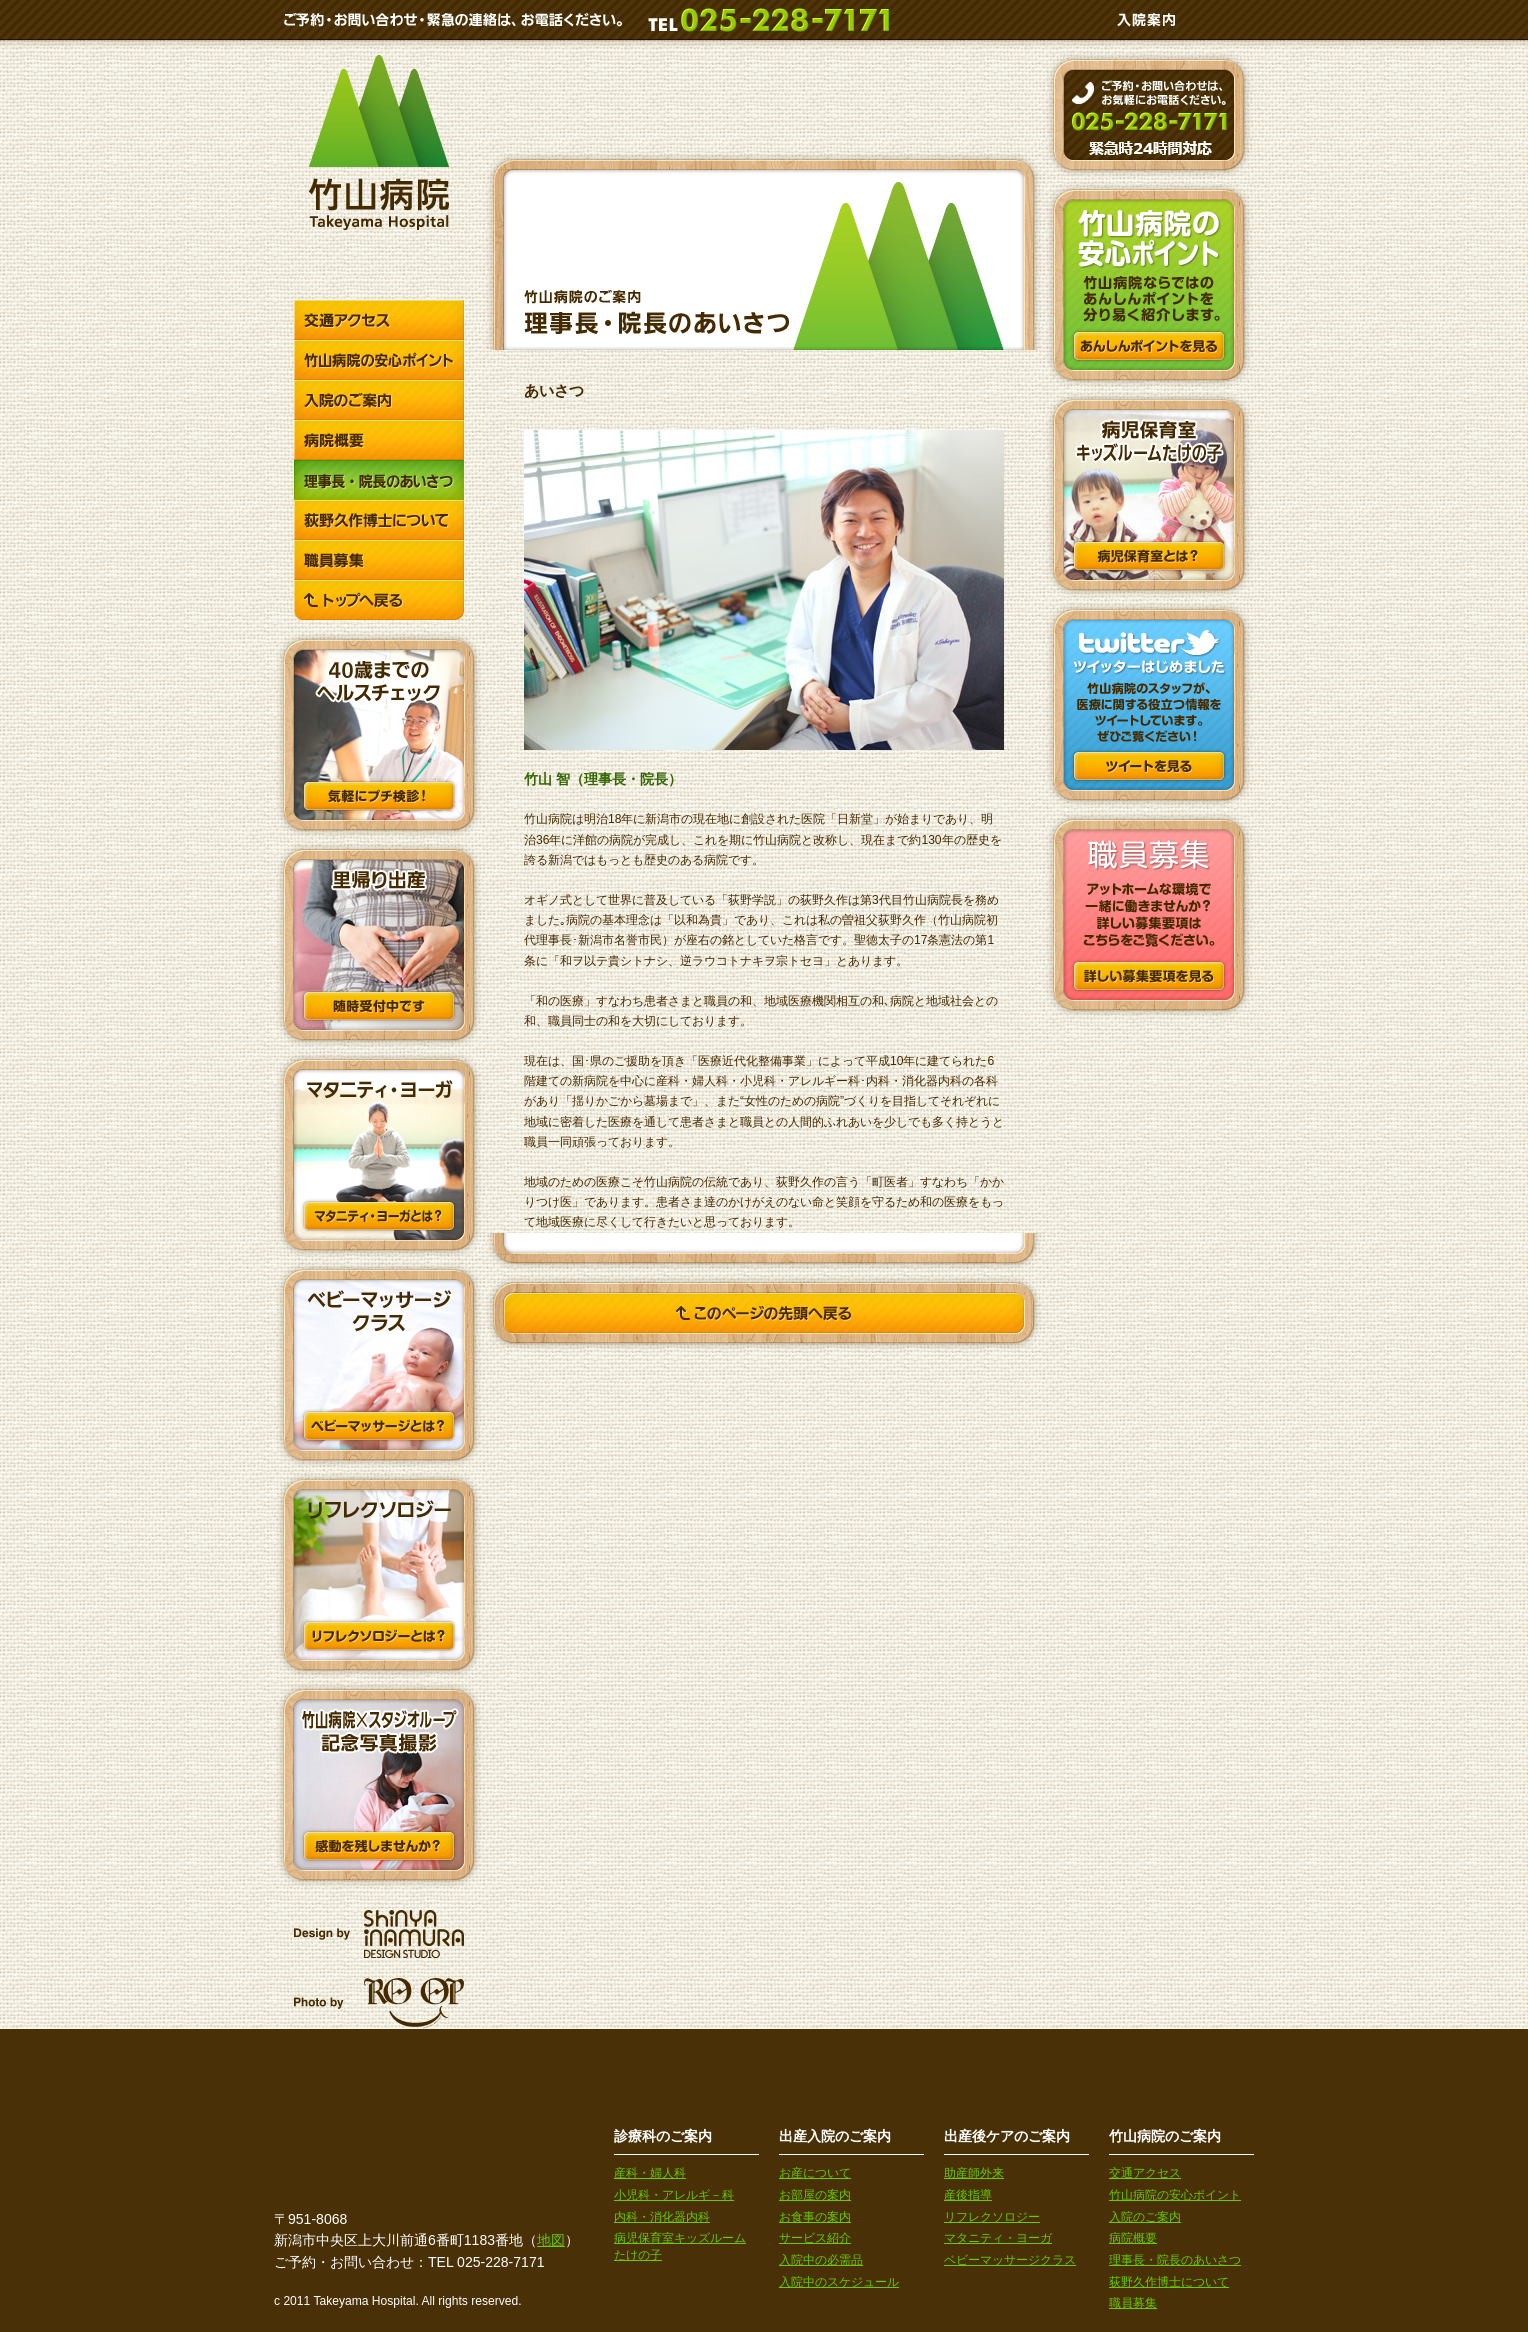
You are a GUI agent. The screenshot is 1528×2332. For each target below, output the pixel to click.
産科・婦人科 (650, 2173)
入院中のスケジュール (839, 2282)
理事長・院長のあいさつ (1175, 2260)
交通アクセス (1145, 2173)
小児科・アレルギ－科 (674, 2195)
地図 (551, 2240)
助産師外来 (974, 2173)
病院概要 (1133, 2238)
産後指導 (968, 2195)
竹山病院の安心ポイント (1175, 2195)
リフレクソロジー (992, 2217)
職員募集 (1133, 2303)
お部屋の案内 (815, 2195)
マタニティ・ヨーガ (998, 2238)
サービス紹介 (815, 2238)
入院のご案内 (1145, 2217)
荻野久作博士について (1169, 2282)
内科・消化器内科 (662, 2217)
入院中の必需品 (821, 2260)
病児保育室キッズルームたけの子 (680, 2246)
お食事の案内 (815, 2217)
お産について (815, 2173)
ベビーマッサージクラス (1010, 2260)
